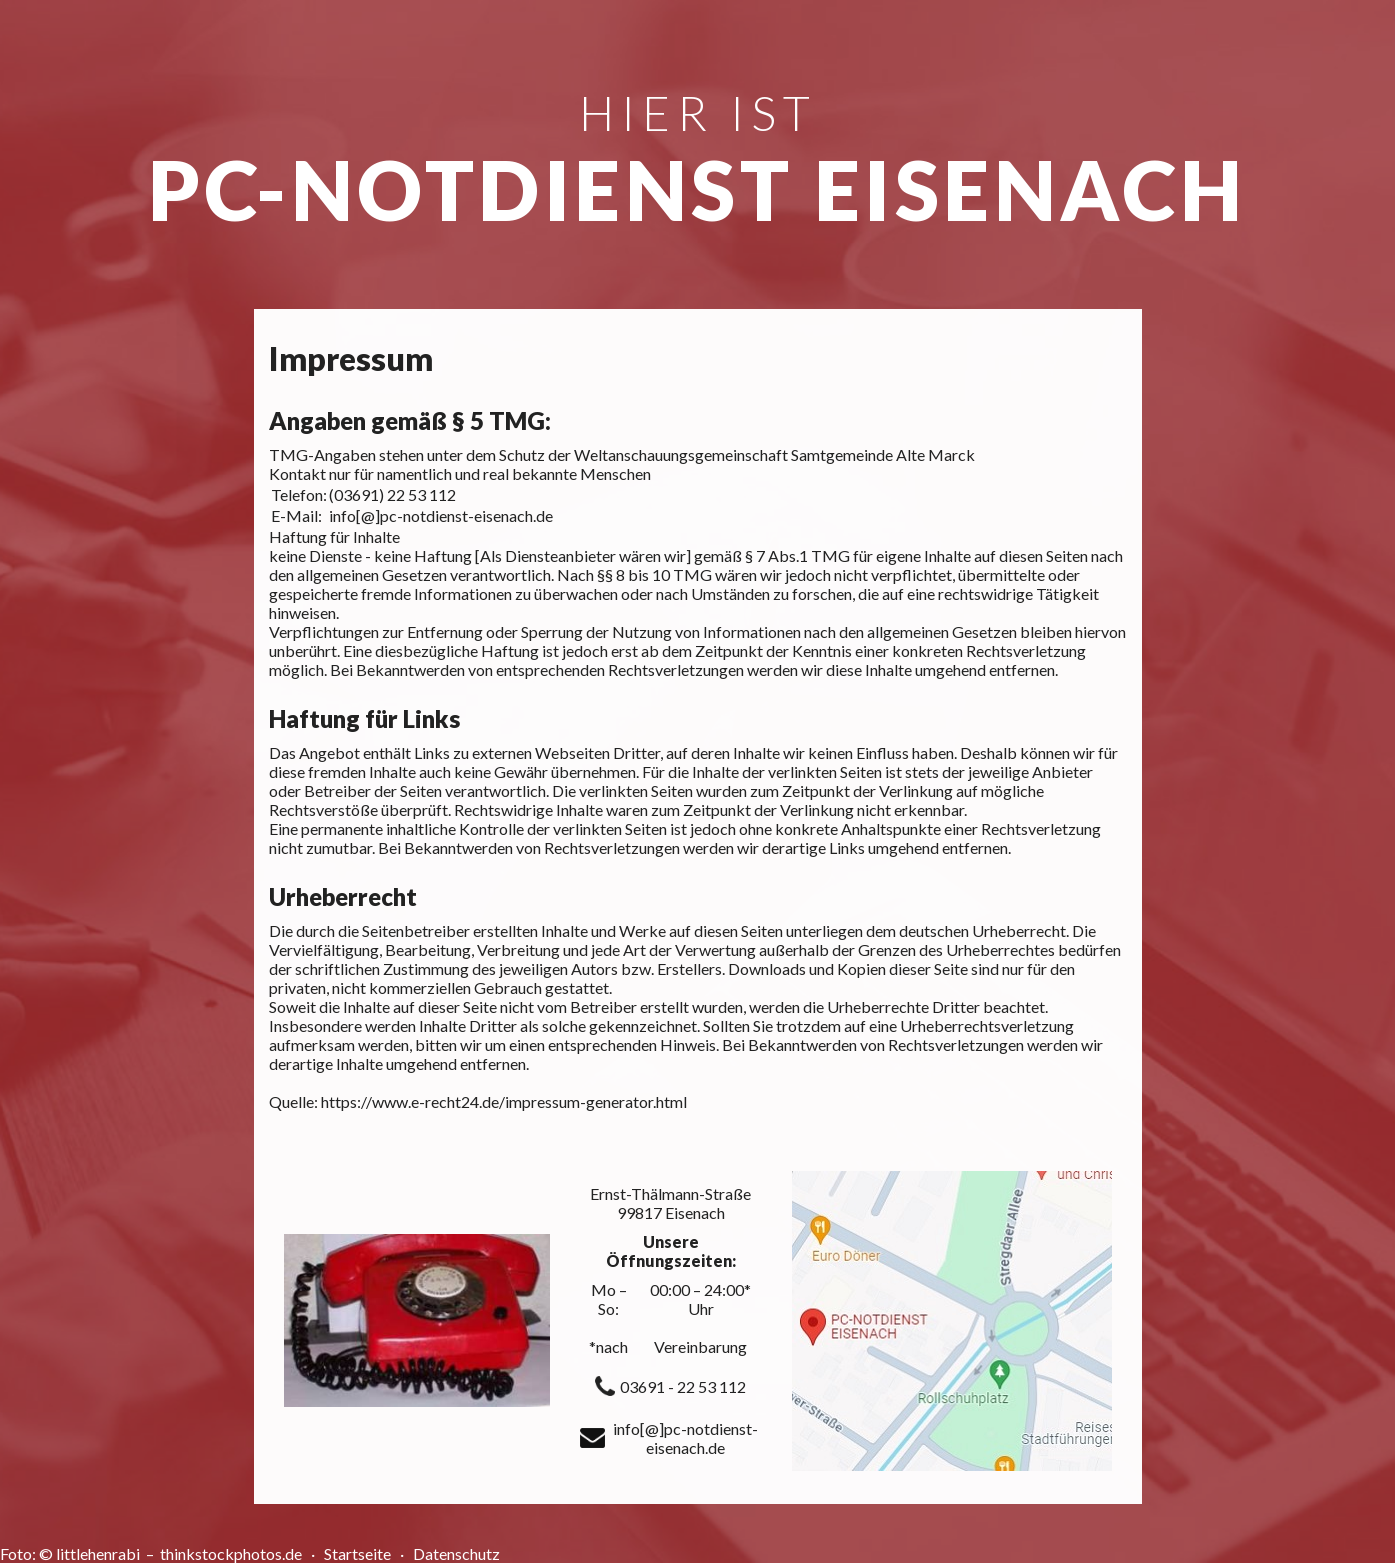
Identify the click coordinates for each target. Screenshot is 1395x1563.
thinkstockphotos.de (232, 1553)
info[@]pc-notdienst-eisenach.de (441, 515)
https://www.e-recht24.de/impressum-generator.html (504, 1101)
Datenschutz (456, 1553)
